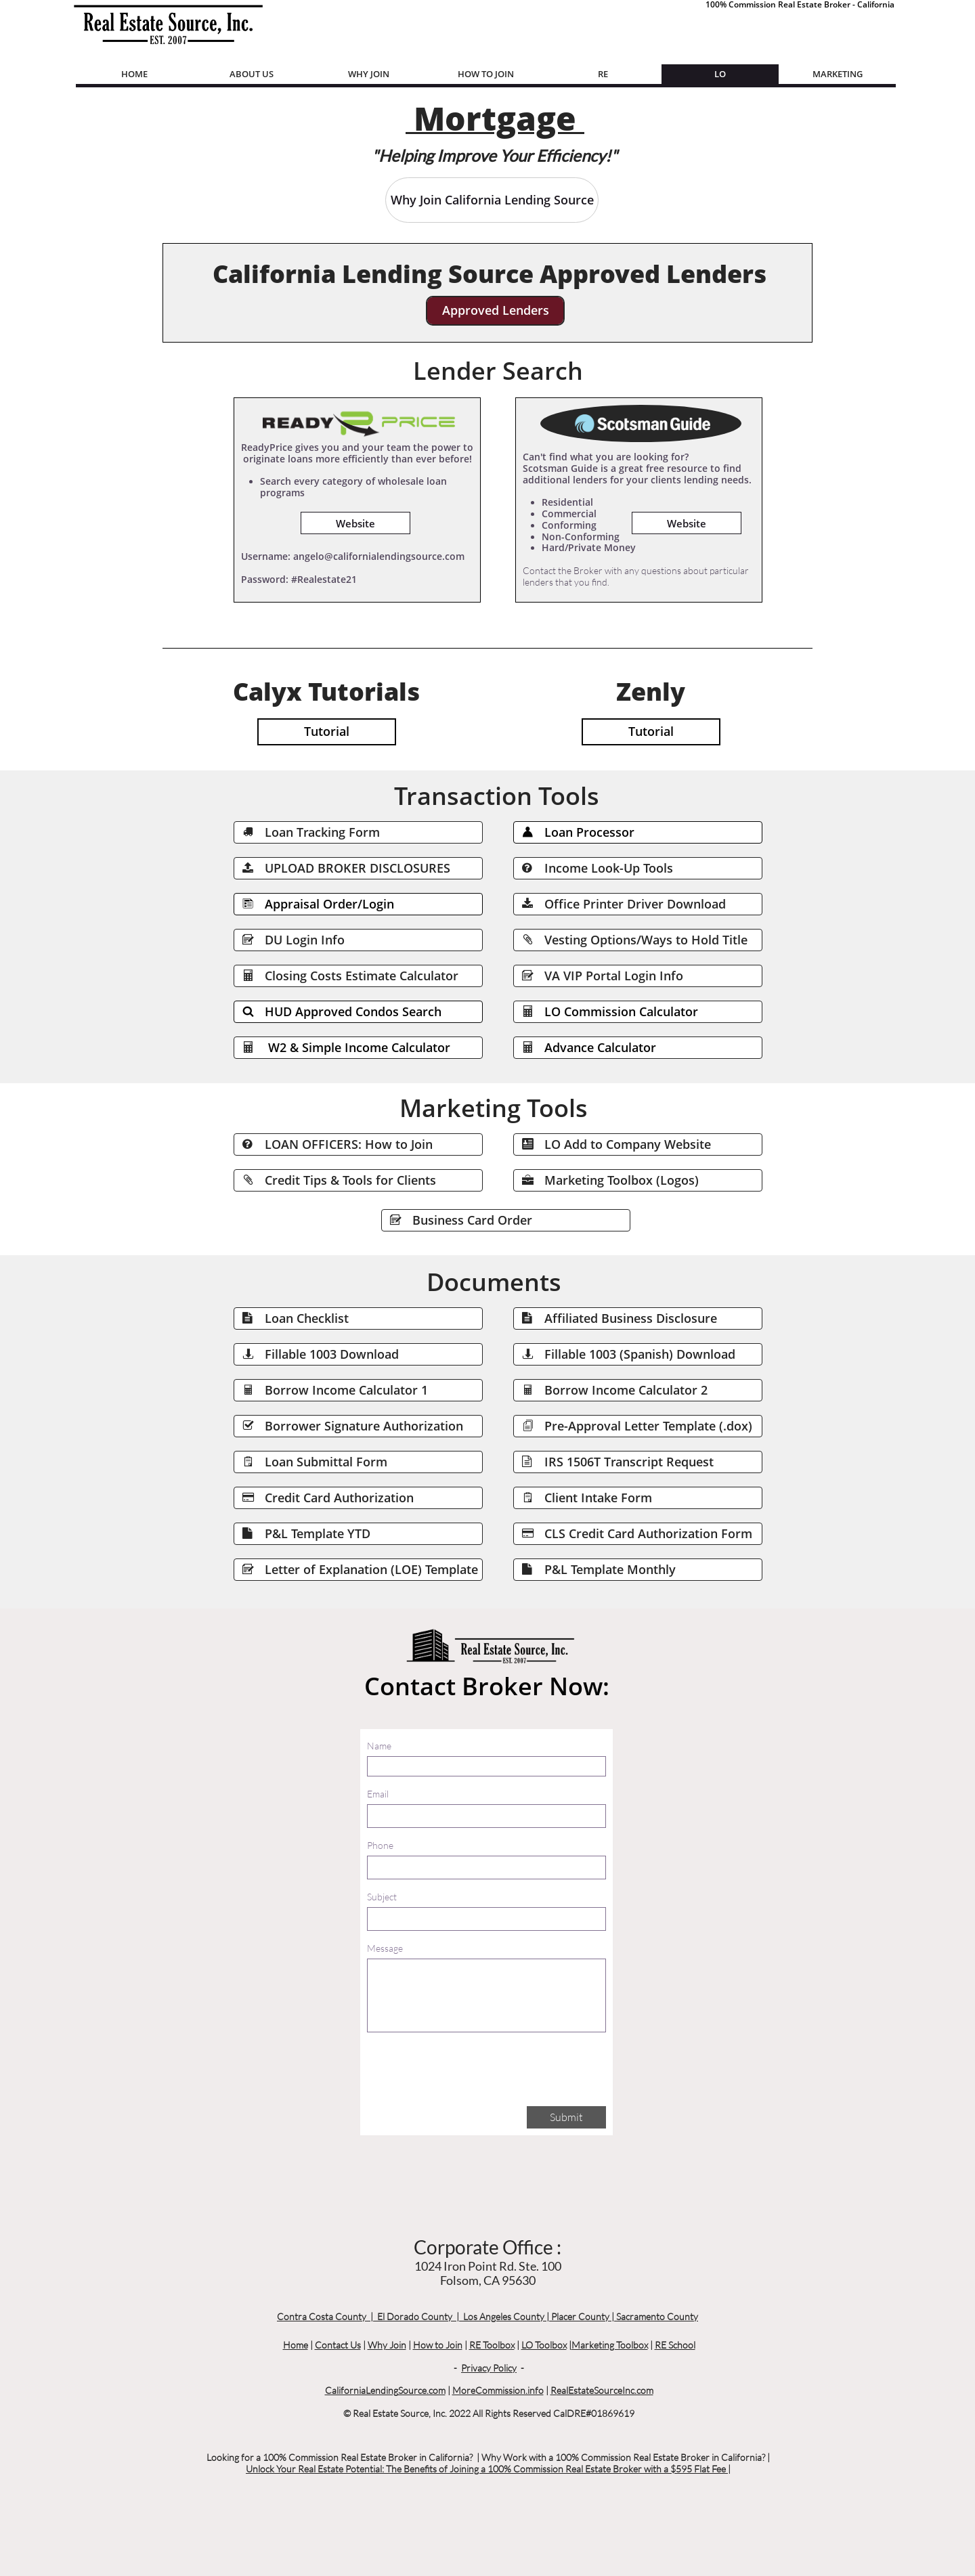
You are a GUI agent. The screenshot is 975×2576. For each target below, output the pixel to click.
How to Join (437, 2345)
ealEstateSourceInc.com (605, 2390)
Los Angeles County (503, 2316)
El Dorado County (414, 2316)
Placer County (580, 2316)
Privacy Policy (489, 2368)
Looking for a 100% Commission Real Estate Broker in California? (340, 2457)
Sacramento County (657, 2316)
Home (295, 2345)
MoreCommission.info (498, 2390)
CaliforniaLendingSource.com (385, 2390)
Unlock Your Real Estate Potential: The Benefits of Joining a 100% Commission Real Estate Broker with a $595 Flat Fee (487, 2468)
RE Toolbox (492, 2345)
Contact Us (338, 2345)
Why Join (387, 2345)
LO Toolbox (544, 2345)
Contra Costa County (321, 2316)
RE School (675, 2345)
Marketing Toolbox (609, 2345)
